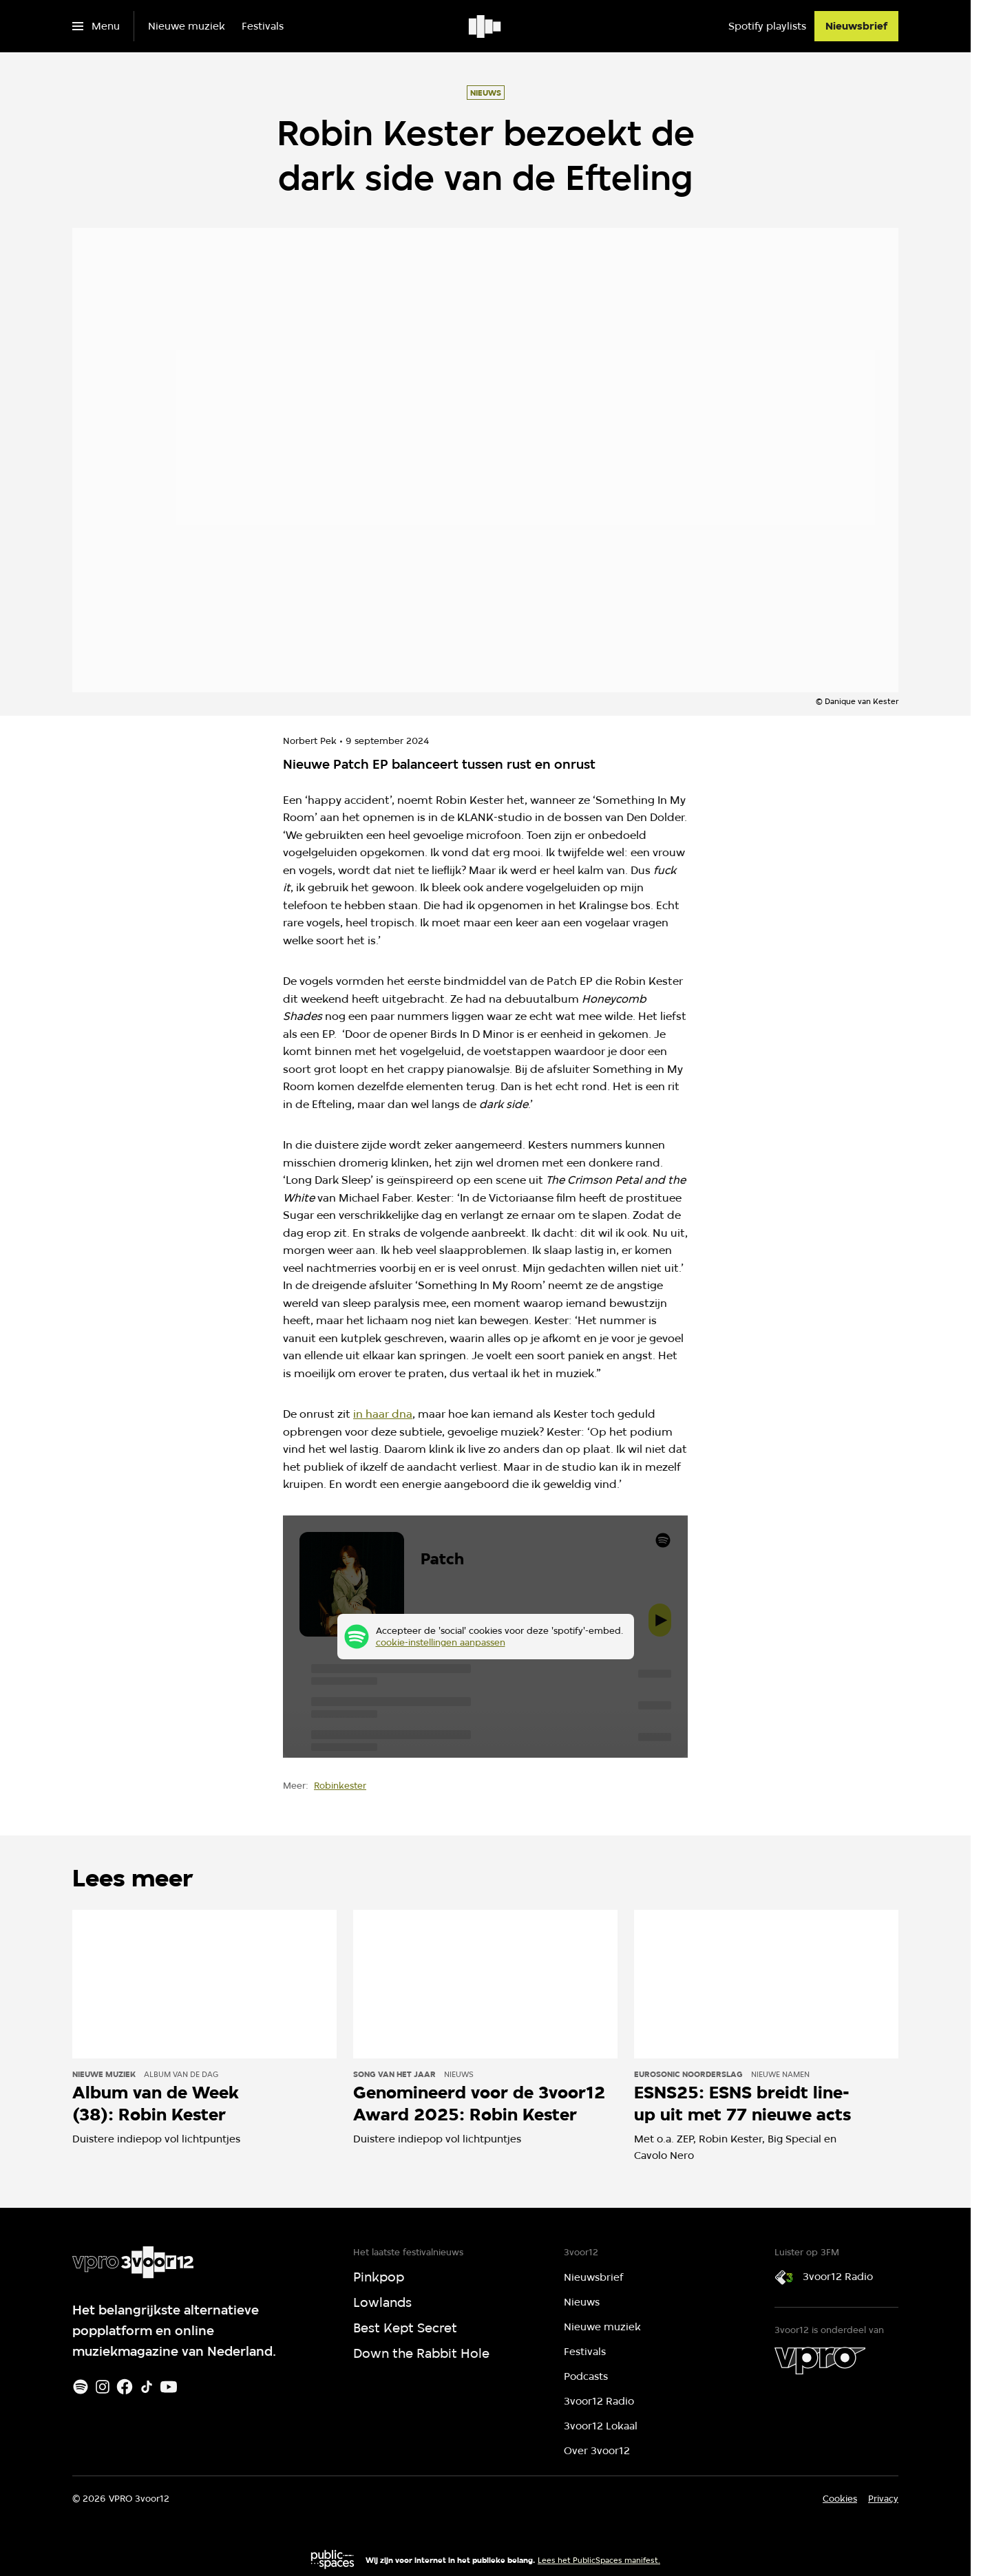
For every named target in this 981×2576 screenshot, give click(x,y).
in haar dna (382, 1413)
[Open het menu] (96, 26)
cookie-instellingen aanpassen (440, 1642)
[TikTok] (146, 2386)
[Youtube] (168, 2386)
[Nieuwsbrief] (856, 26)
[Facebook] (124, 2386)
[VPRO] (819, 2360)
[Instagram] (102, 2386)
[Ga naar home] (485, 26)
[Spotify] (80, 2386)
